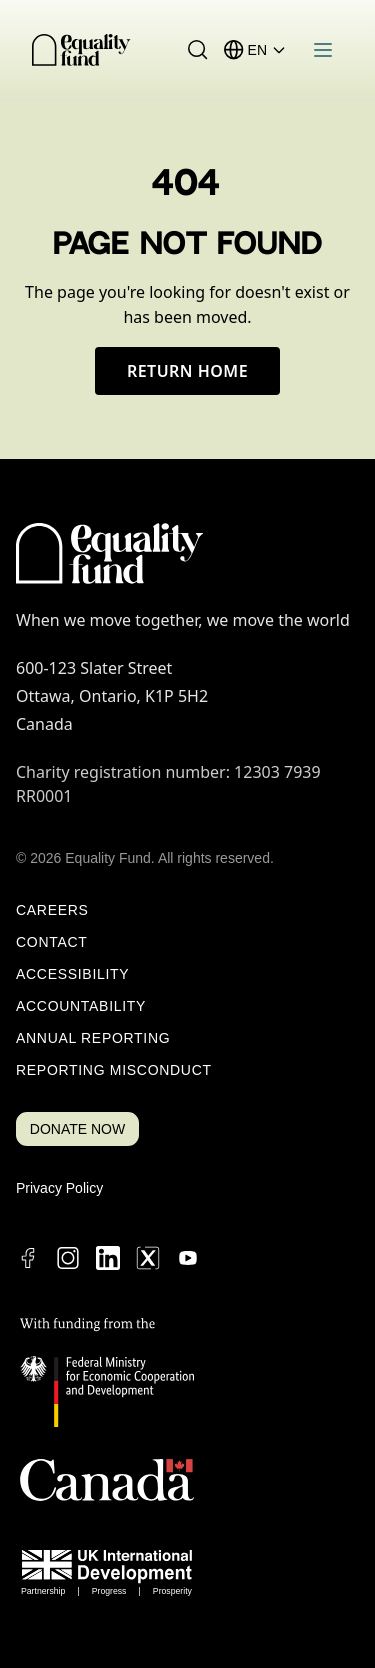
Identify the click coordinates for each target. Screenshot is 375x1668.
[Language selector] (267, 50)
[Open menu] (323, 50)
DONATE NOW (77, 1129)
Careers (52, 910)
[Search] (198, 50)
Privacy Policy (59, 1188)
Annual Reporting (93, 1038)
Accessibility (72, 974)
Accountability (81, 1006)
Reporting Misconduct (114, 1070)
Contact (52, 942)
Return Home (187, 371)
